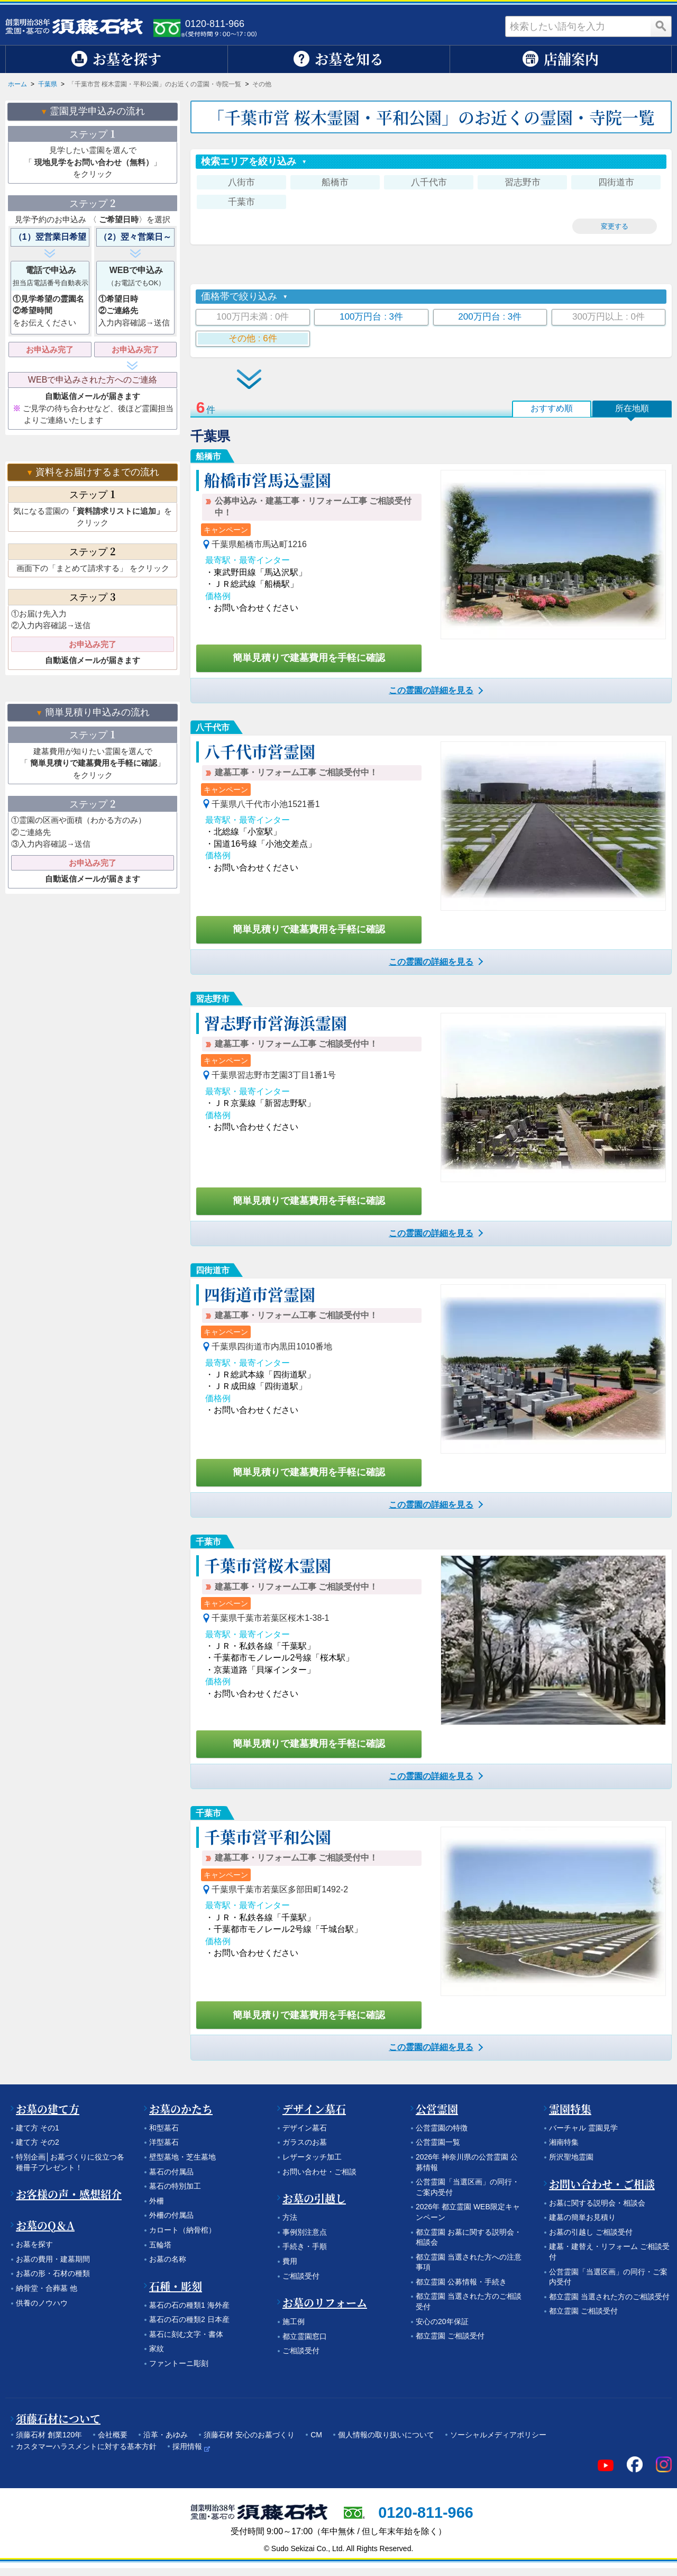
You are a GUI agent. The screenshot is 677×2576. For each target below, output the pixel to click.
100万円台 (371, 317)
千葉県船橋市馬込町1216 (259, 544)
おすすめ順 (551, 408)
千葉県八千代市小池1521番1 (266, 804)
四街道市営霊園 (259, 1293)
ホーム (17, 84)
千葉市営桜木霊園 (267, 1564)
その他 (252, 338)
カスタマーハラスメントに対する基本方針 (86, 2446)
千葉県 (47, 84)
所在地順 (632, 408)
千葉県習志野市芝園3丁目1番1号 (274, 1075)
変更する (614, 226)
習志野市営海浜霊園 (275, 1022)
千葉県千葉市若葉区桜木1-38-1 (270, 1617)
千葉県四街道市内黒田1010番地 (272, 1346)
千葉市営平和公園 (267, 1836)
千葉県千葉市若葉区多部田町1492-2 (280, 1889)
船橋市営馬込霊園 (267, 479)
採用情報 (187, 2446)
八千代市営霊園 (259, 751)
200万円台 (490, 317)
